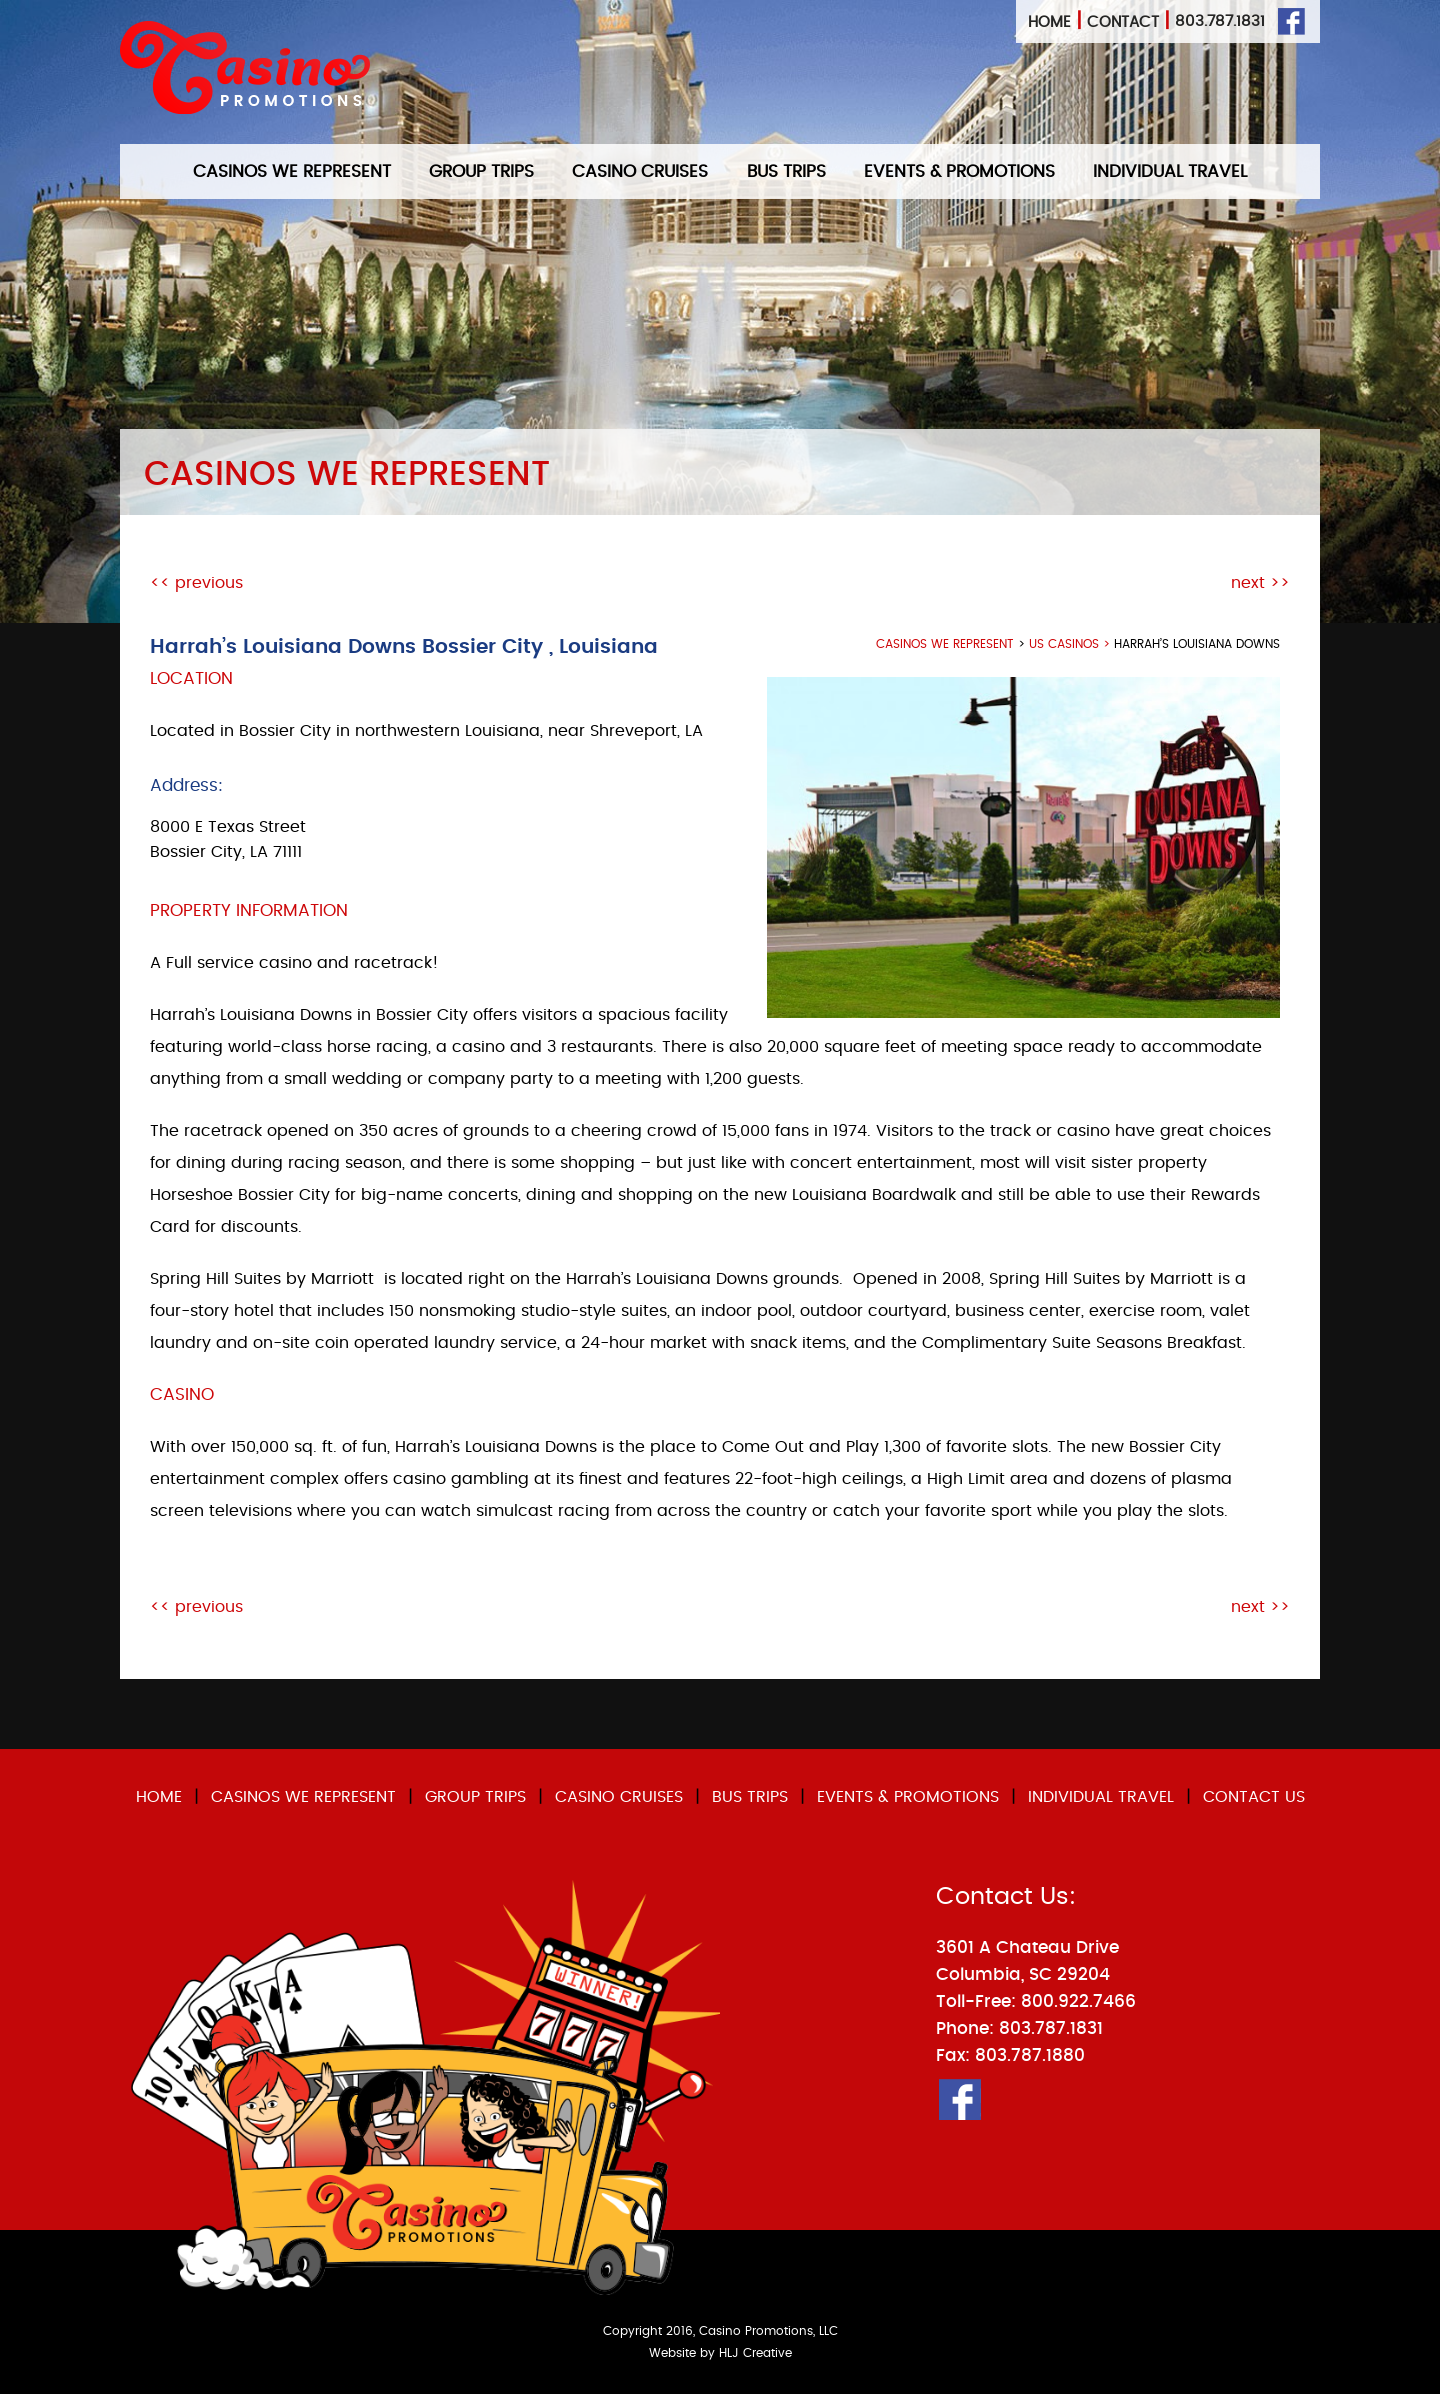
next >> (1260, 583)
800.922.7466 (1078, 2001)
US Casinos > (1071, 644)
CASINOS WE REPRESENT (292, 171)
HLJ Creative (755, 2353)
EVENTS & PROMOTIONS (959, 171)
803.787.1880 (1030, 2055)
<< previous (196, 583)
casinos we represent (945, 644)
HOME (159, 1797)
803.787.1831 (1220, 21)
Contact (1123, 22)
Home (1049, 22)
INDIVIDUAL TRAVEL (1170, 171)
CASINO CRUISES (640, 171)
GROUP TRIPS (481, 171)
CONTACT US (1254, 1797)
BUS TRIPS (786, 171)
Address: (186, 785)
